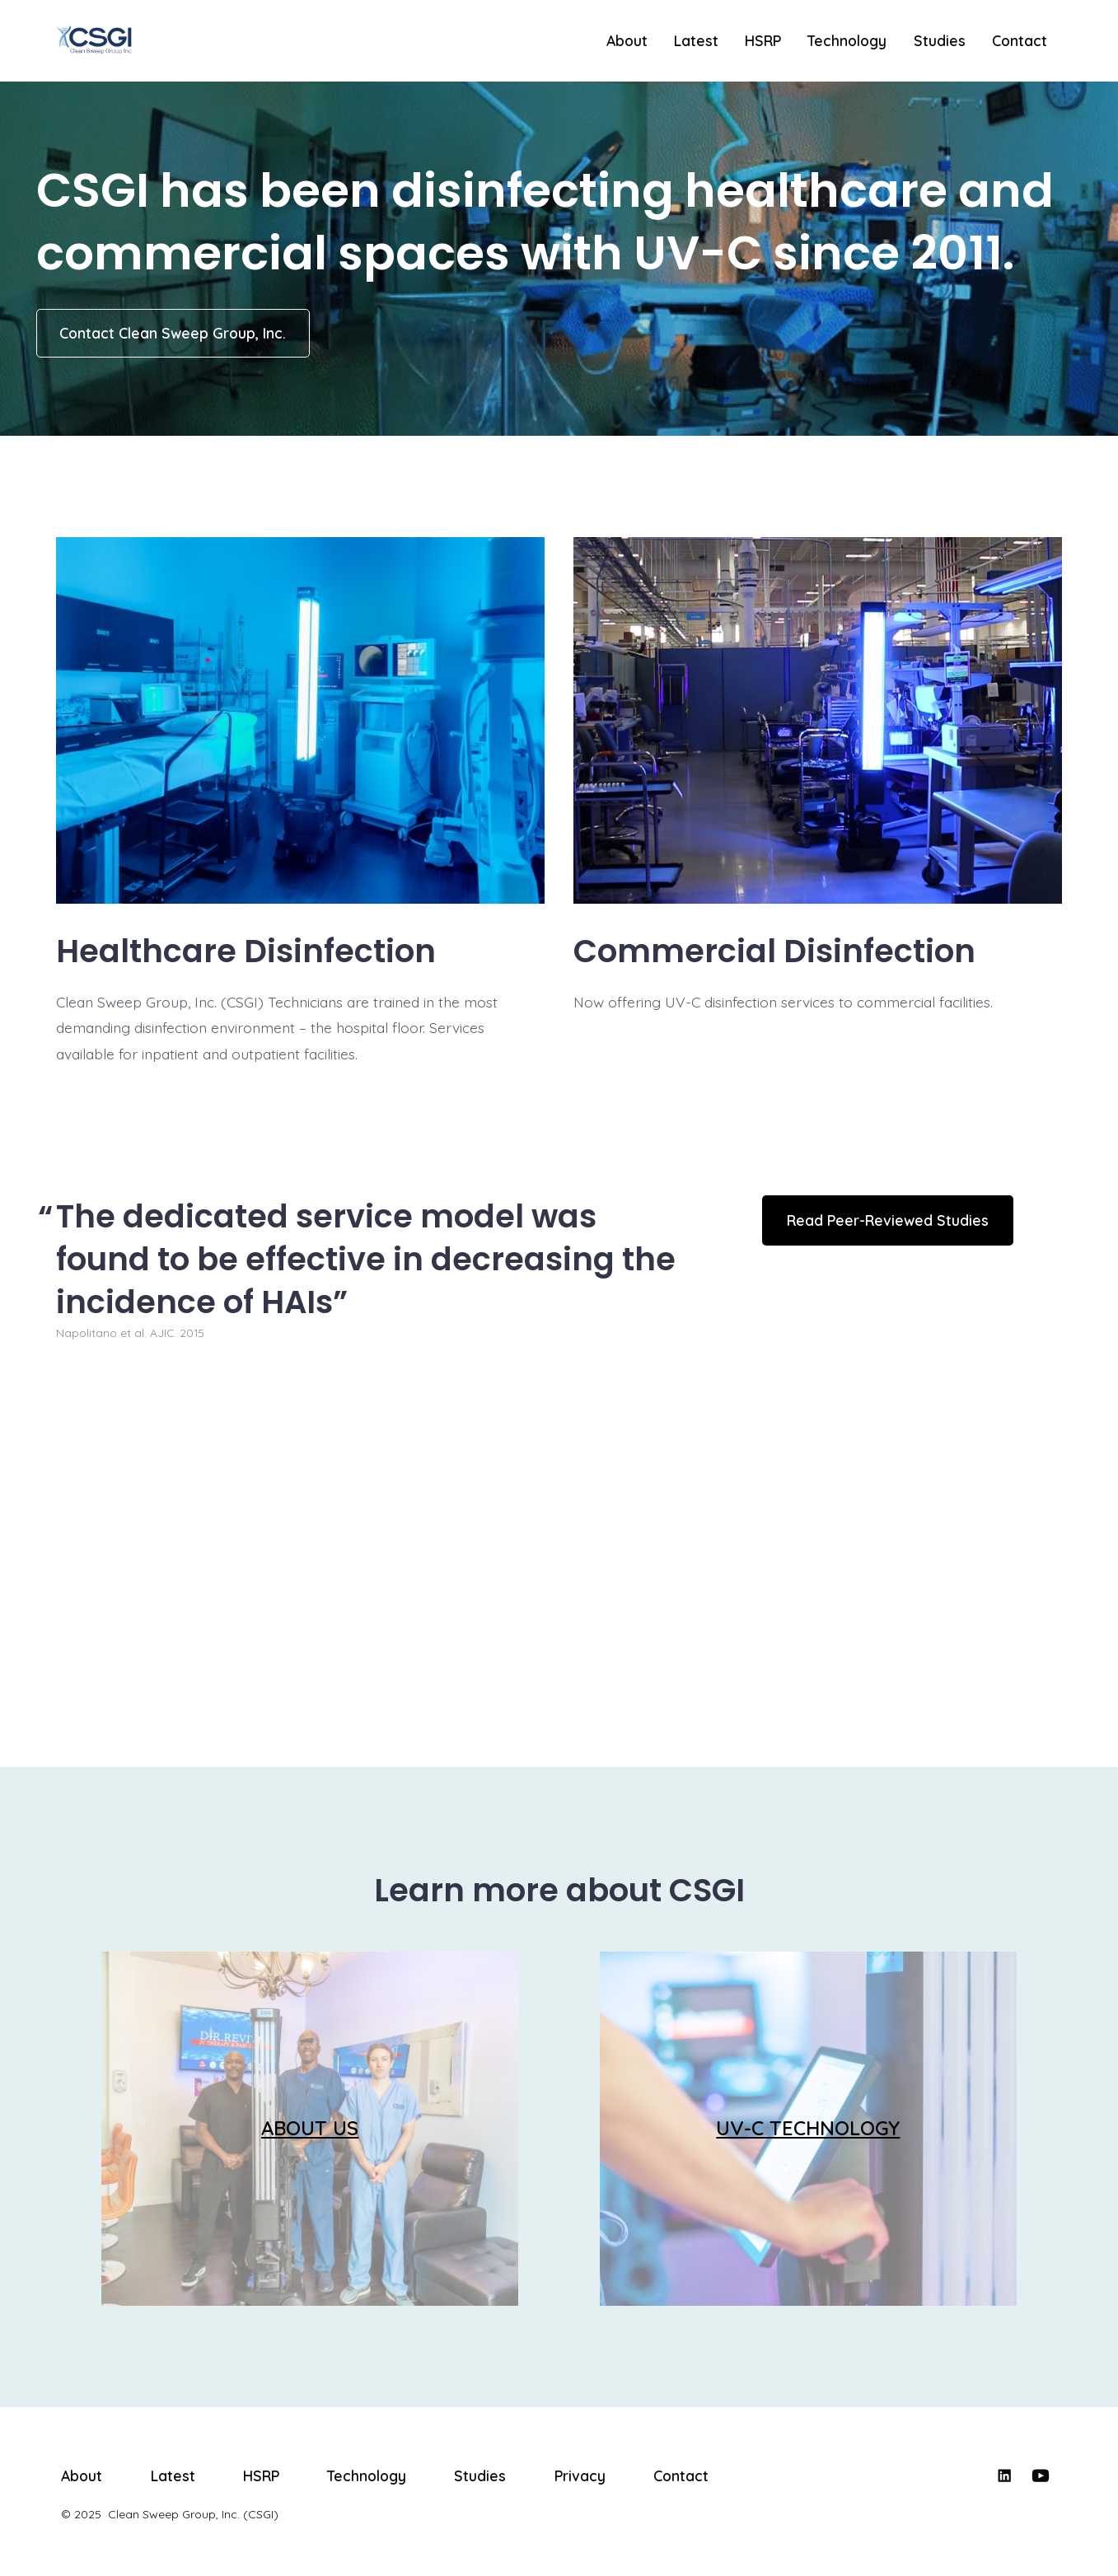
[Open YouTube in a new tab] (1040, 2475)
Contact (1019, 40)
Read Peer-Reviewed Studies (888, 1220)
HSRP (763, 40)
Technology (846, 40)
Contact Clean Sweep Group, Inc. (172, 333)
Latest (696, 40)
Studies (940, 40)
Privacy (580, 2475)
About (627, 40)
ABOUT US (309, 2127)
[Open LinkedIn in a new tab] (1004, 2475)
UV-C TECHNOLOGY (808, 2127)
